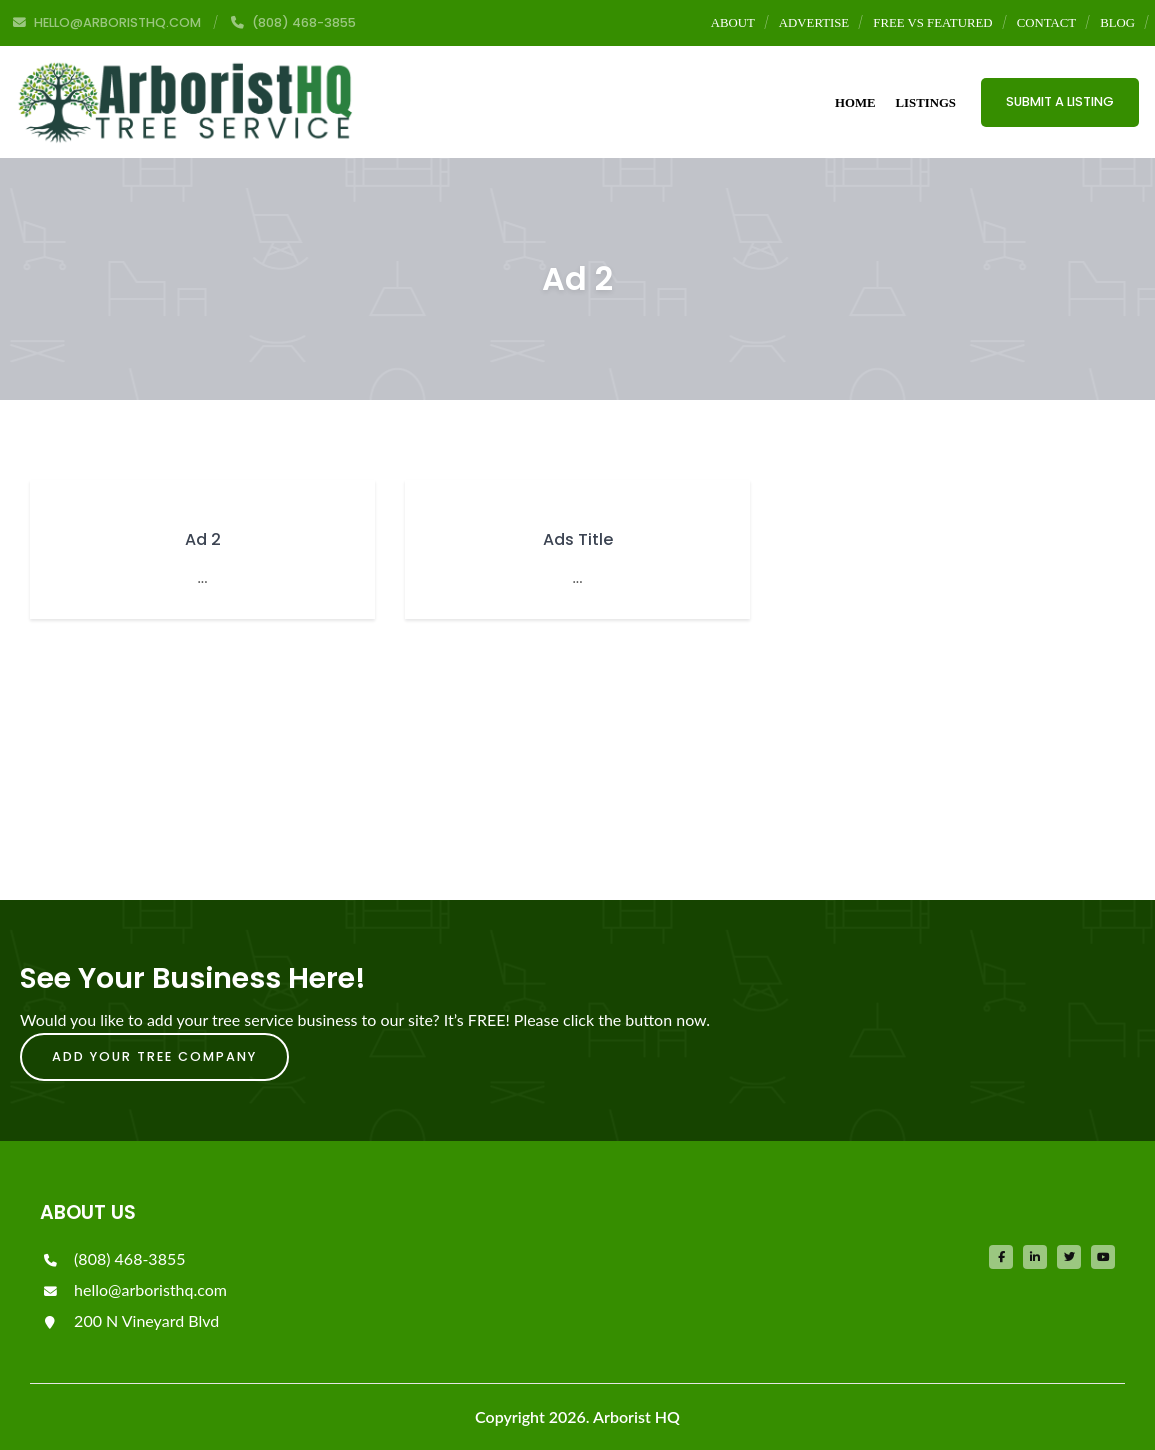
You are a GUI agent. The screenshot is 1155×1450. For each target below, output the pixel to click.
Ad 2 (203, 539)
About (733, 23)
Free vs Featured (932, 23)
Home (855, 103)
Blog (1117, 23)
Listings (926, 103)
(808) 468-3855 (112, 1258)
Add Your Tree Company (154, 1056)
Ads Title (578, 539)
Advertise (814, 23)
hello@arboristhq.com (133, 1289)
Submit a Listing (1060, 101)
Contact (1046, 23)
